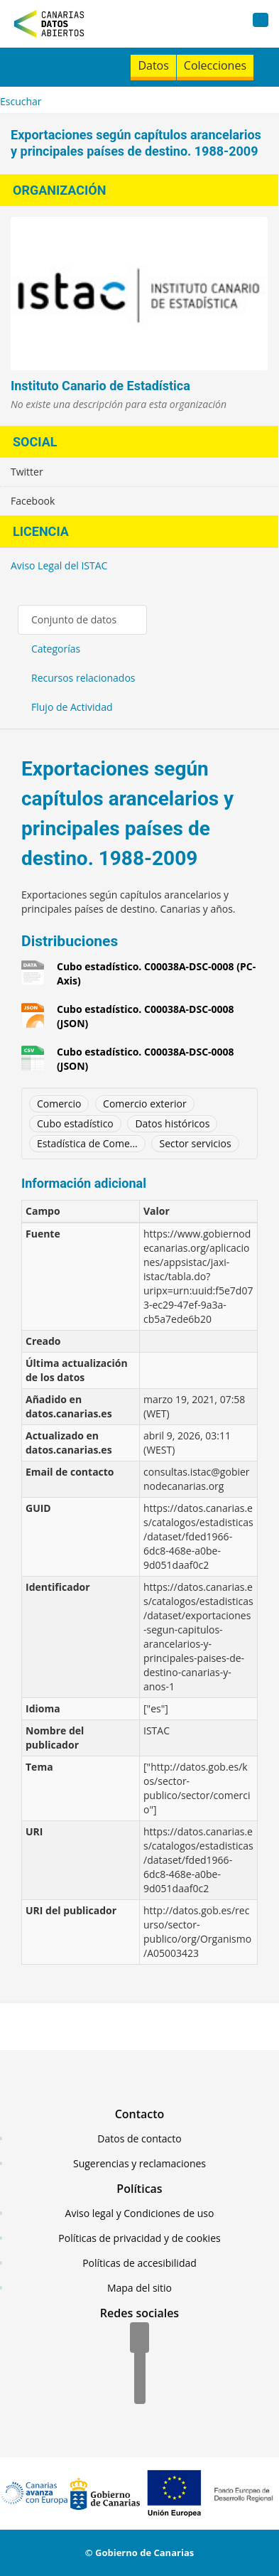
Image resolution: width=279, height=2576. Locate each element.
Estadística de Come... (87, 1143)
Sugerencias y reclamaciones (139, 2163)
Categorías (55, 648)
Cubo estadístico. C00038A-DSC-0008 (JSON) (145, 1016)
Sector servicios (195, 1143)
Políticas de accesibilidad (139, 2263)
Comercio (59, 1103)
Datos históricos (172, 1123)
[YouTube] (140, 2390)
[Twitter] (140, 2364)
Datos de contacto (139, 2138)
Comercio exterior (145, 1103)
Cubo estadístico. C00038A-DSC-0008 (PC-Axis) (156, 973)
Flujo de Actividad (72, 707)
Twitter (27, 471)
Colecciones (215, 65)
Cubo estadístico (75, 1123)
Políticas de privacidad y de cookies (139, 2238)
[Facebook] (139, 2338)
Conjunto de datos (73, 619)
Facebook (33, 501)
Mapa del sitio (139, 2288)
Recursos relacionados (83, 678)
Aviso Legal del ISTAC (59, 565)
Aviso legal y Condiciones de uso (139, 2213)
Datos (153, 65)
